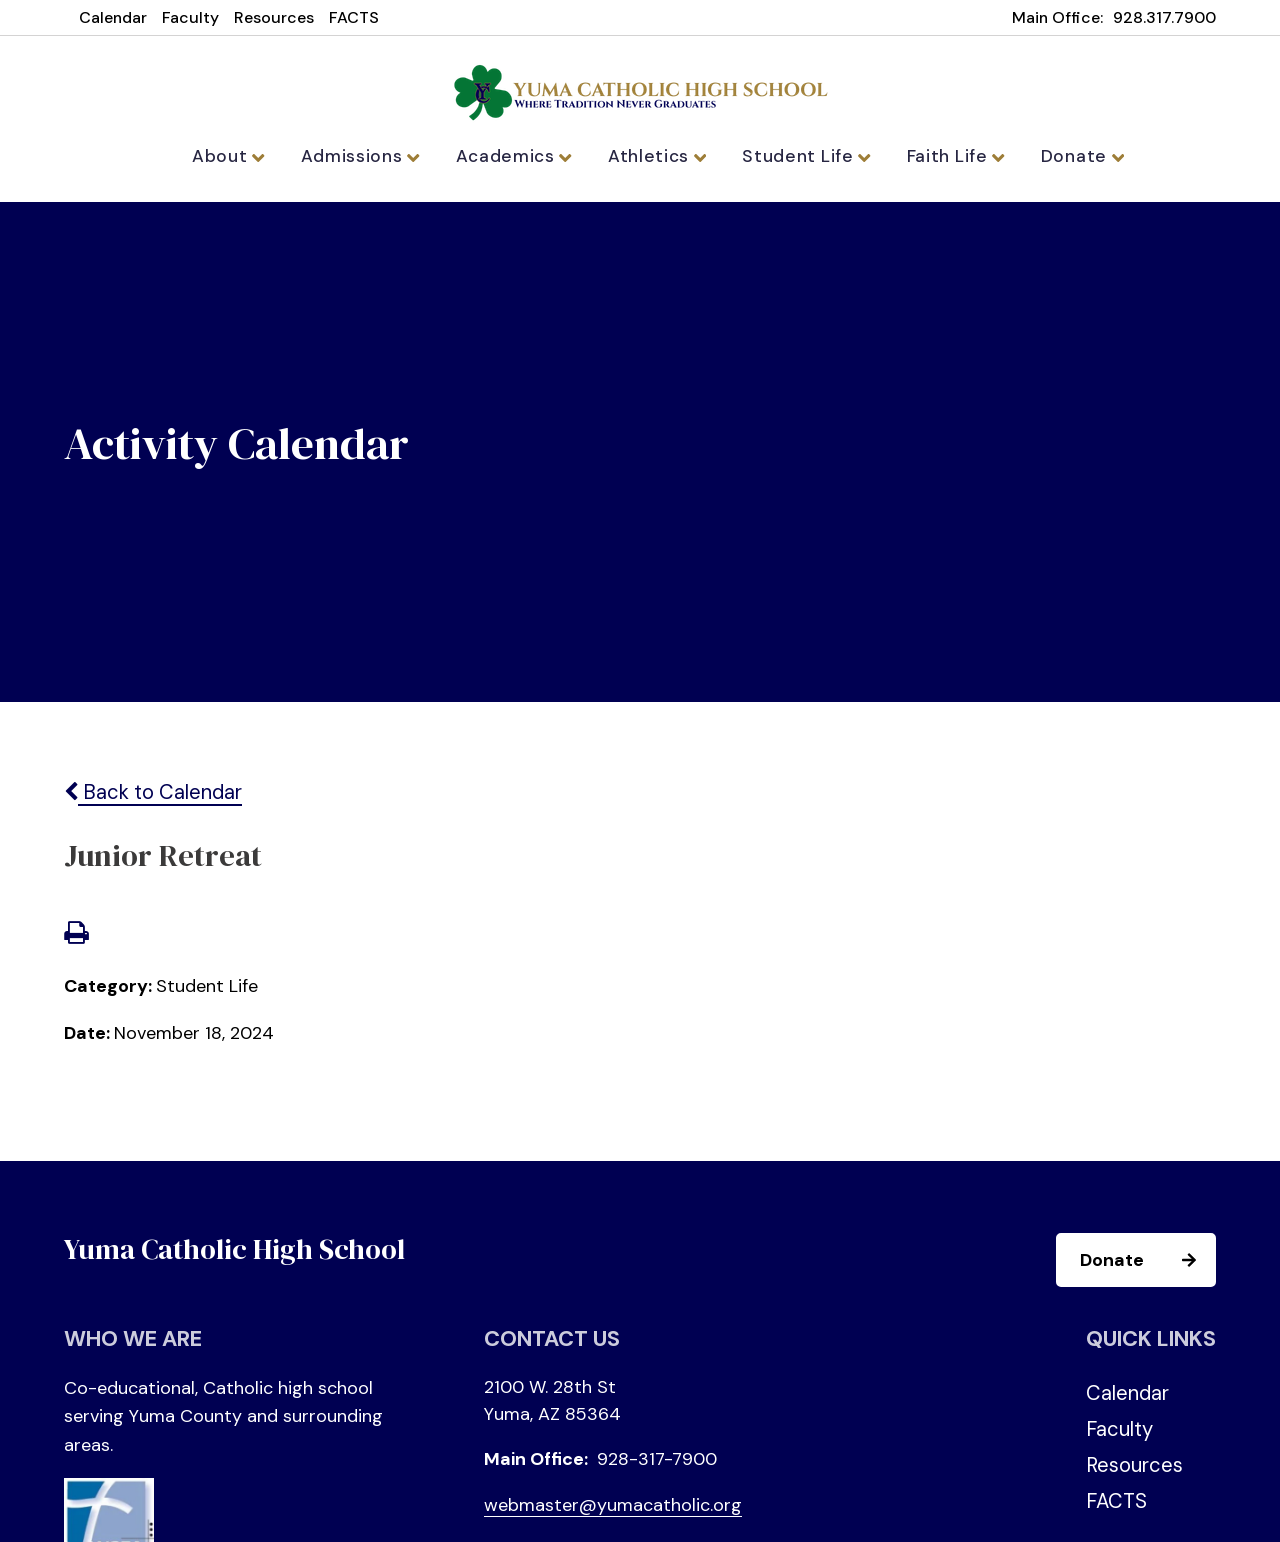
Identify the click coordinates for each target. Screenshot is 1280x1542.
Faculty (190, 17)
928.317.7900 (1164, 17)
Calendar (113, 17)
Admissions (375, 156)
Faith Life (941, 156)
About (248, 156)
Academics (522, 156)
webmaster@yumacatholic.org (613, 1511)
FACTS (354, 17)
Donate (1063, 156)
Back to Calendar (153, 799)
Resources (274, 17)
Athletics (658, 156)
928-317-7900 (657, 1465)
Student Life (800, 156)
